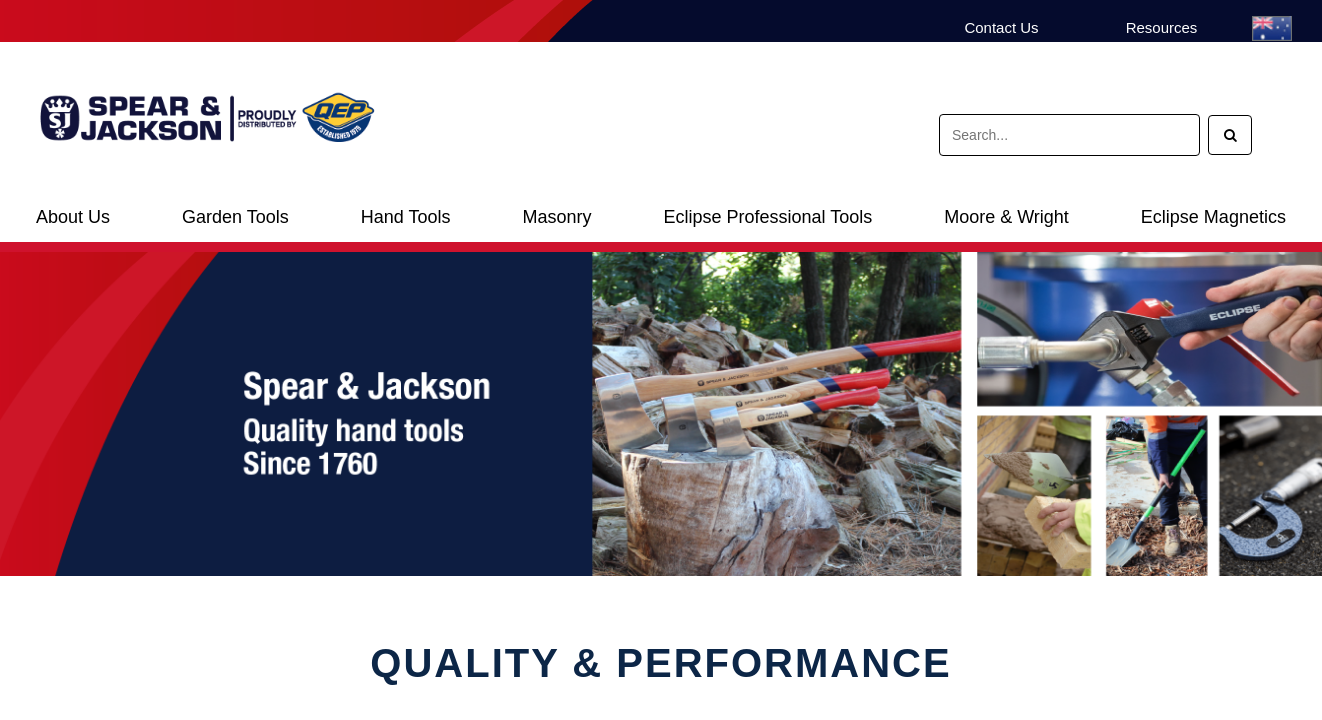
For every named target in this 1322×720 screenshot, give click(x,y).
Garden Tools (235, 217)
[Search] (1230, 135)
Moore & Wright (1006, 217)
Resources (1162, 27)
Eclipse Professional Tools (767, 217)
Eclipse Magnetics (1213, 217)
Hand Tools (406, 217)
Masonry (556, 217)
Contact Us (1001, 27)
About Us (73, 217)
